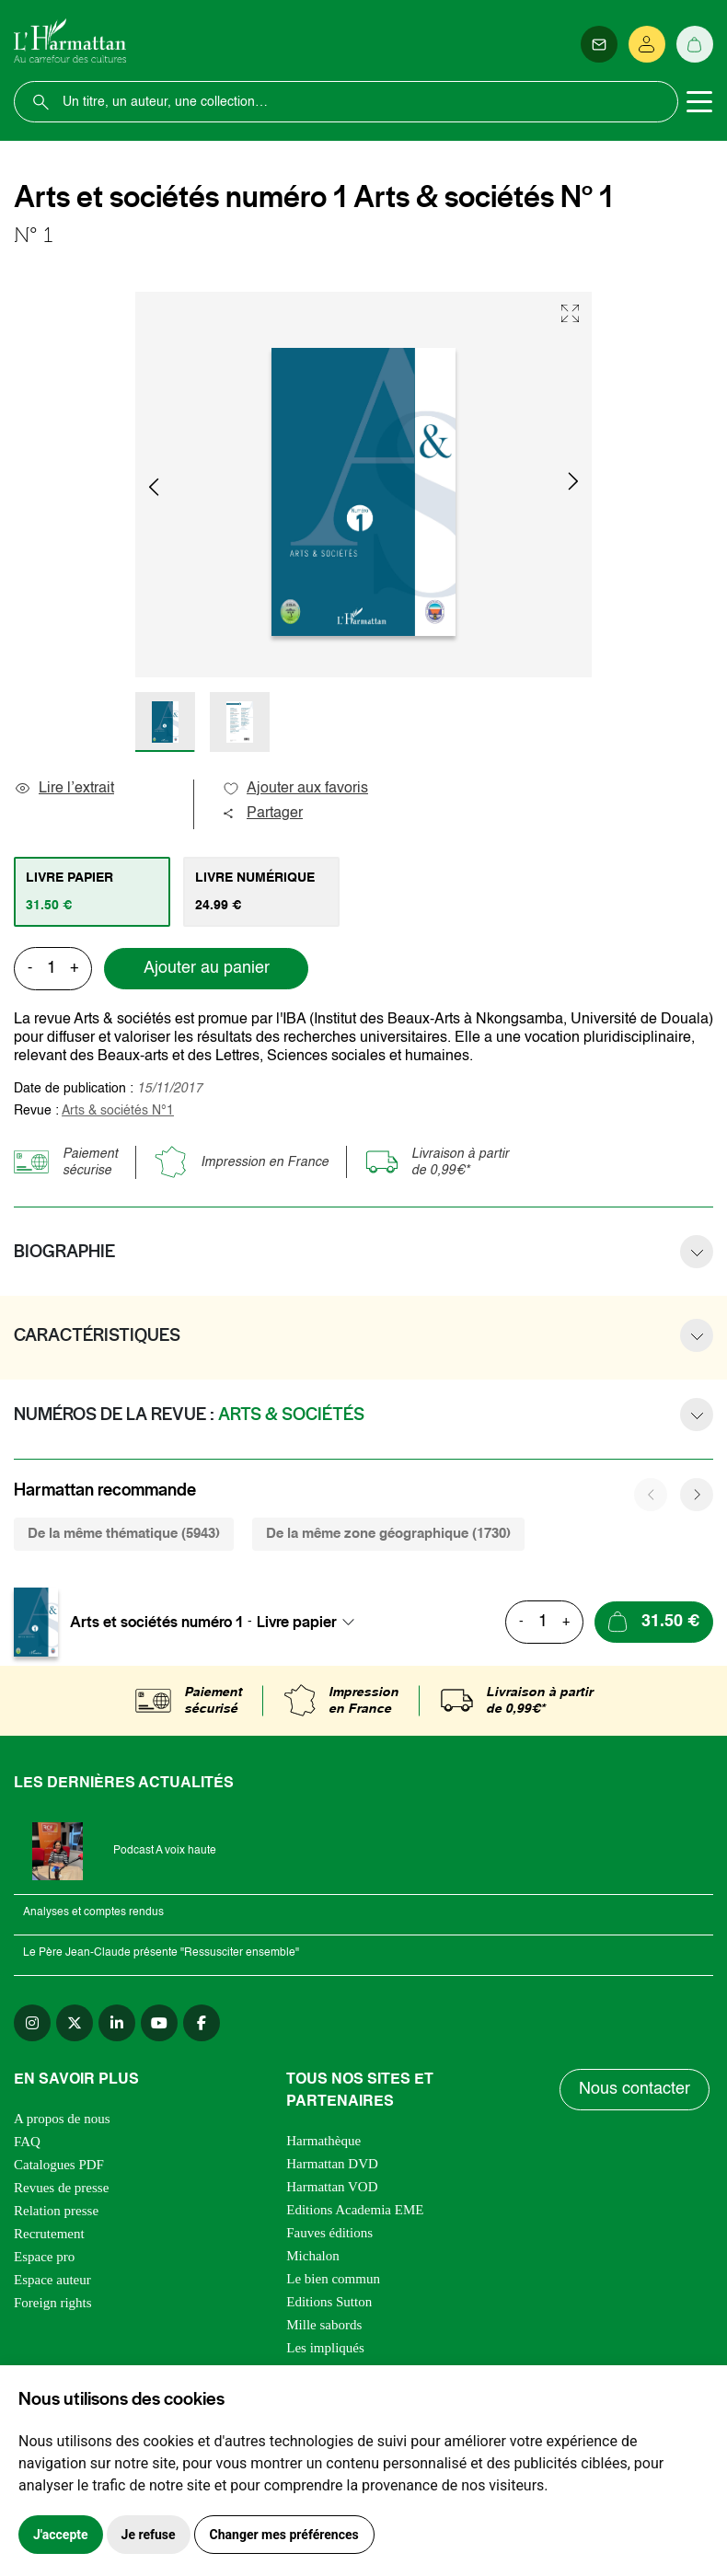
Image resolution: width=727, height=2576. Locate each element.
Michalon (313, 2255)
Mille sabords (324, 2324)
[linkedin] (116, 2022)
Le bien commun (333, 2278)
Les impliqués (325, 2347)
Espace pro (44, 2256)
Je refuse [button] (148, 2534)
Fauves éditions (329, 2232)
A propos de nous (62, 2118)
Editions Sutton (329, 2301)
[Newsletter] (599, 44)
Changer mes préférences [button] (284, 2534)
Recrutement (49, 2233)
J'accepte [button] (60, 2534)
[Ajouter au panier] (653, 1622)
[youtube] (159, 2022)
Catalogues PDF (59, 2164)
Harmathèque (323, 2140)
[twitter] (74, 2022)
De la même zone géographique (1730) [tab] (388, 1534)
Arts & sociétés (118, 1110)
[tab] (92, 892)
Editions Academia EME (354, 2209)
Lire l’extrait (64, 788)
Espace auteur (52, 2279)
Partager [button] (262, 813)
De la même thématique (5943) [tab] (124, 1534)
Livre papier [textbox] (297, 1621)
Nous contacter (634, 2089)
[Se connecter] (647, 44)
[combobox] (311, 1622)
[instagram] (32, 2022)
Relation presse (56, 2210)
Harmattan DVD (332, 2163)
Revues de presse (61, 2187)
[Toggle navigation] (699, 102)
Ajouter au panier (207, 968)
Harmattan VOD (331, 2186)
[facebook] (201, 2022)
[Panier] (694, 44)
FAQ (27, 2141)
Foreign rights (53, 2302)
